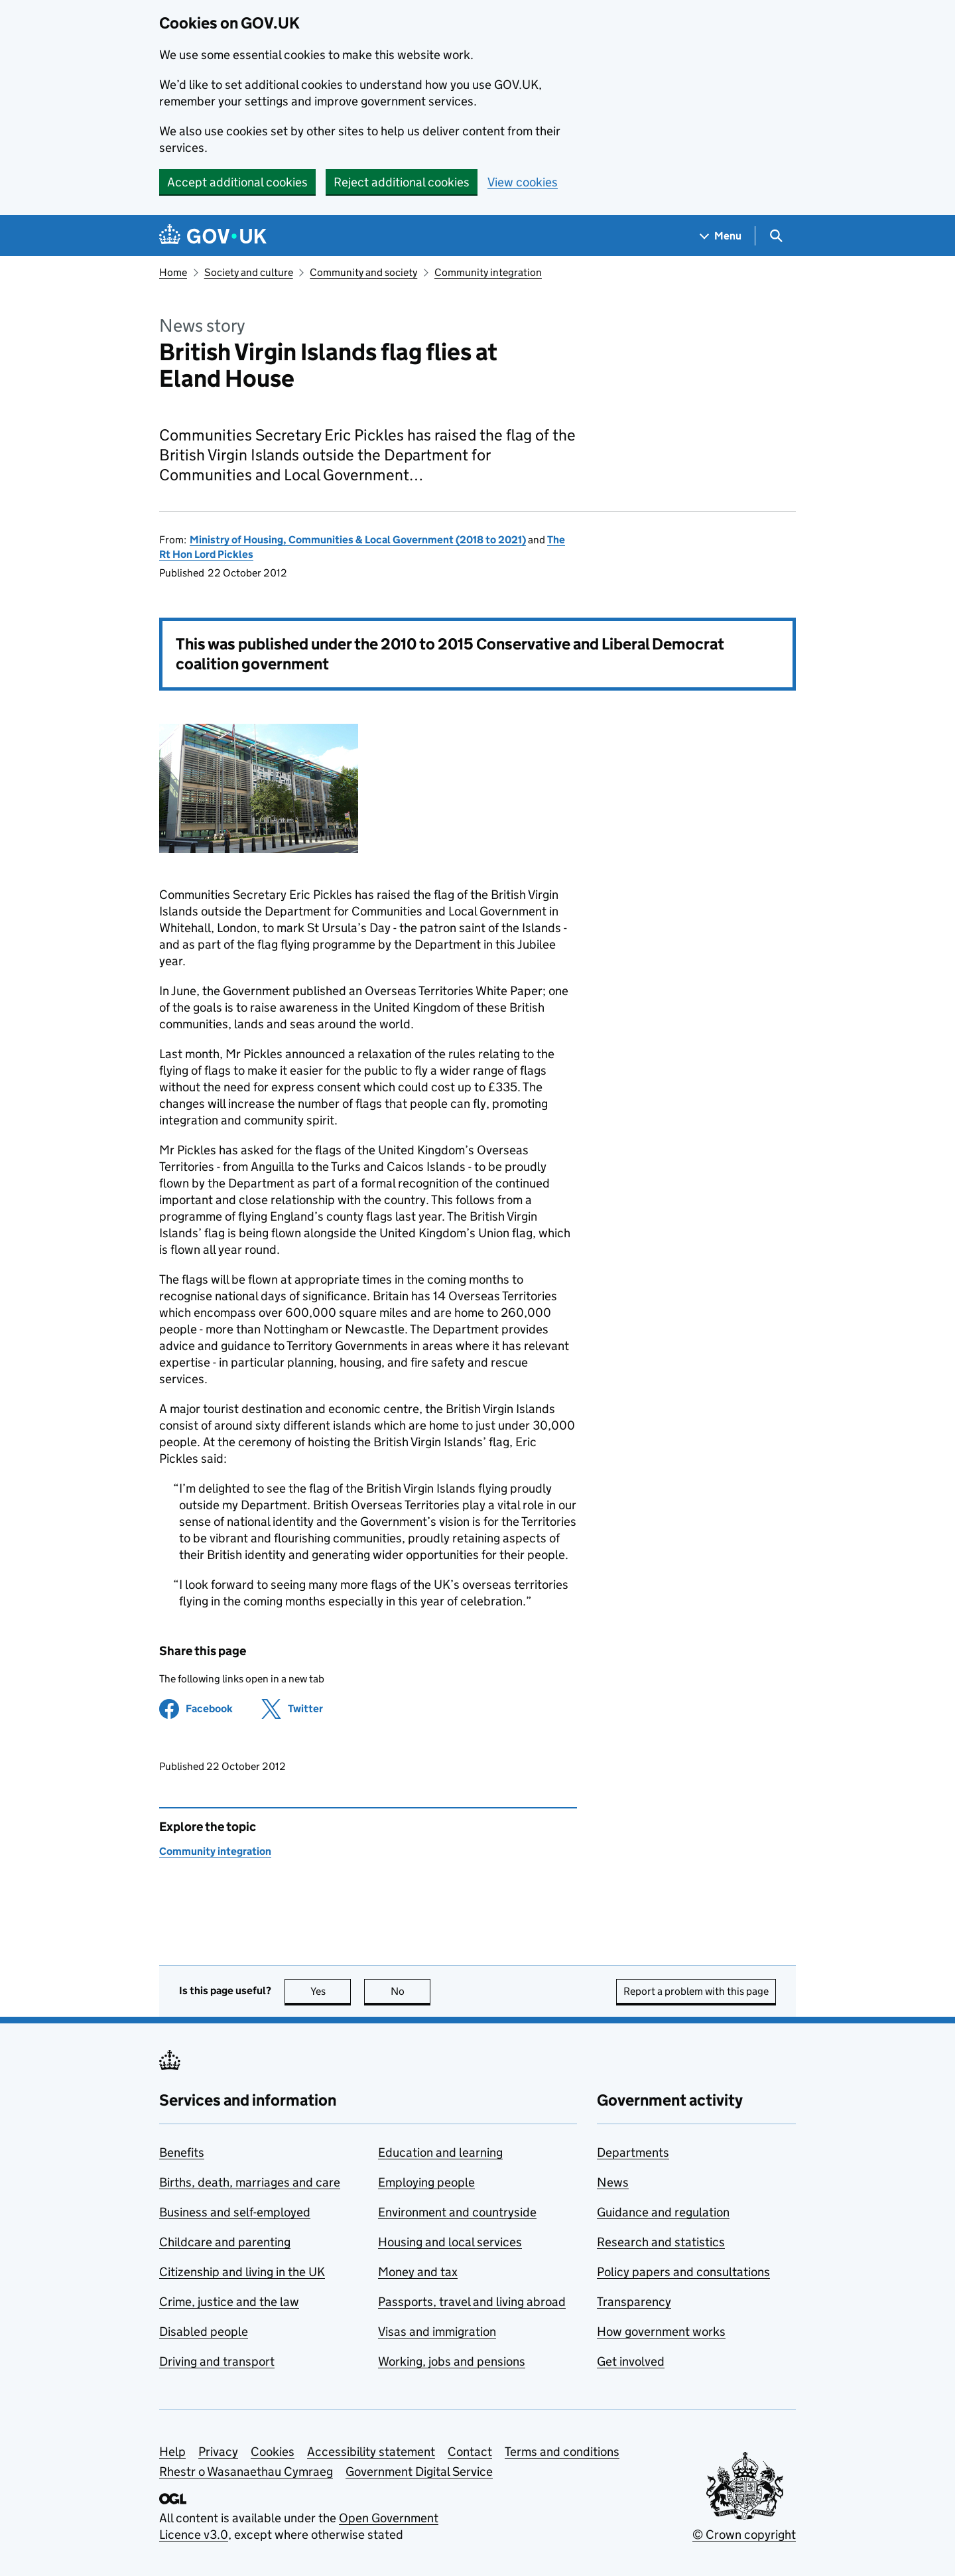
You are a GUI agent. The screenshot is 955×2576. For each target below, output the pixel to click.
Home (173, 272)
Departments (633, 2152)
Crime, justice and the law (229, 2301)
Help (172, 2451)
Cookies (272, 2451)
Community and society (363, 272)
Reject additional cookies (402, 182)
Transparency (634, 2301)
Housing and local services (450, 2242)
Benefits (181, 2152)
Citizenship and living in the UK (242, 2271)
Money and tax (418, 2271)
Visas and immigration (437, 2331)
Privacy (218, 2451)
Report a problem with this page (696, 1991)
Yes (330, 1991)
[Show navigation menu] (720, 236)
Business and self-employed (234, 2212)
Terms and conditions (562, 2451)
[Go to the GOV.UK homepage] (213, 236)
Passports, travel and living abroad (472, 2301)
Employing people (426, 2182)
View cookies (522, 182)
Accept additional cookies (237, 182)
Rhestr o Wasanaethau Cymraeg (246, 2471)
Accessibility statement (371, 2451)
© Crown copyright (744, 2534)
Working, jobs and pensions (451, 2361)
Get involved (631, 2361)
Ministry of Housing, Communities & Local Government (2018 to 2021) (358, 539)
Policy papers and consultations (683, 2271)
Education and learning (440, 2152)
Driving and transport (217, 2361)
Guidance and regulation (663, 2212)
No (411, 1991)
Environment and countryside (457, 2212)
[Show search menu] (775, 236)
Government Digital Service (419, 2471)
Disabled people (203, 2331)
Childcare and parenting (224, 2242)
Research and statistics (661, 2242)
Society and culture (248, 272)
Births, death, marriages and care (249, 2182)
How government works (661, 2331)
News (613, 2182)
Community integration (488, 272)
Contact (470, 2451)
